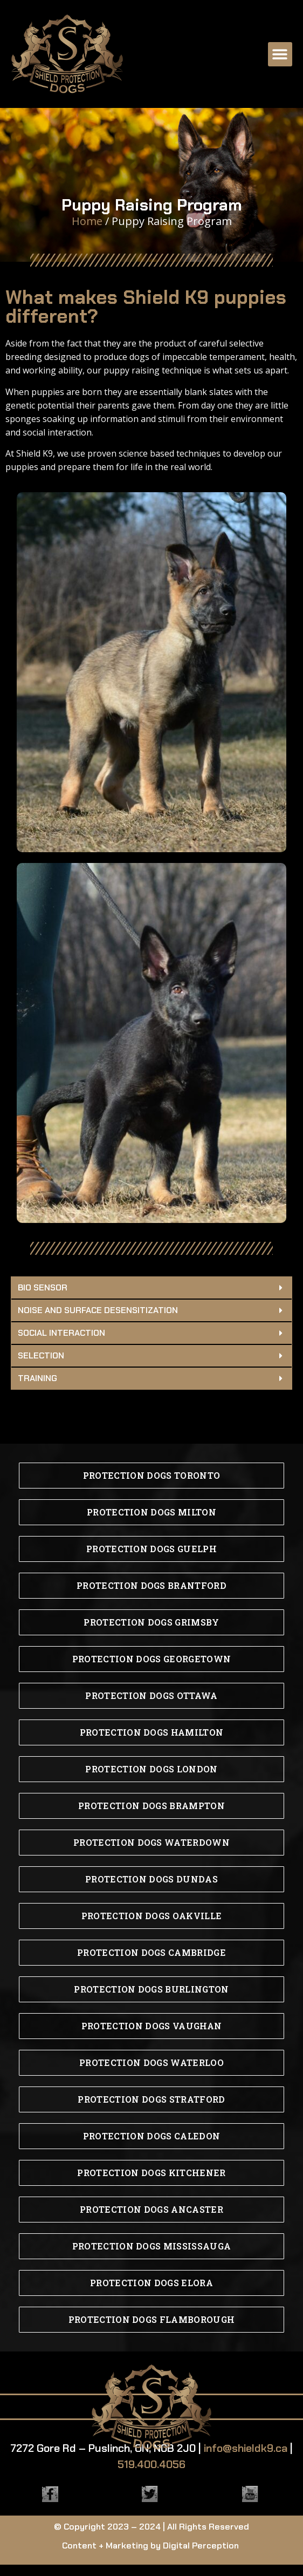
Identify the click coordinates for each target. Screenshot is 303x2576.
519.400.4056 (151, 2464)
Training (37, 1378)
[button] (280, 54)
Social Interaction (61, 1332)
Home (87, 221)
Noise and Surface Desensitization (98, 1310)
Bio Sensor (42, 1287)
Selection (41, 1355)
